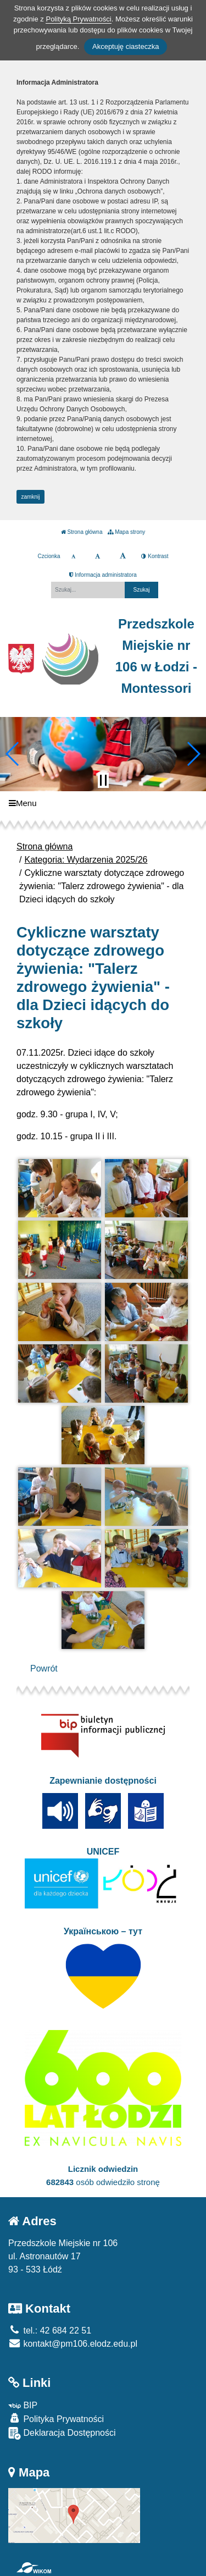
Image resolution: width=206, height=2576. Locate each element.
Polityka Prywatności (56, 2418)
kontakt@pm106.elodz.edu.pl (72, 2343)
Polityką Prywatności (78, 19)
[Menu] (103, 803)
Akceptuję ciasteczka (125, 46)
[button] (12, 754)
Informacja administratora (103, 575)
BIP (22, 2405)
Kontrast (154, 556)
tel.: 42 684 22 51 (49, 2330)
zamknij (30, 497)
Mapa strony (126, 532)
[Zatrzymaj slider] (103, 780)
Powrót (44, 1668)
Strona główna (82, 532)
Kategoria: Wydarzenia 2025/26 (85, 859)
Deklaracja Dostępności (62, 2433)
